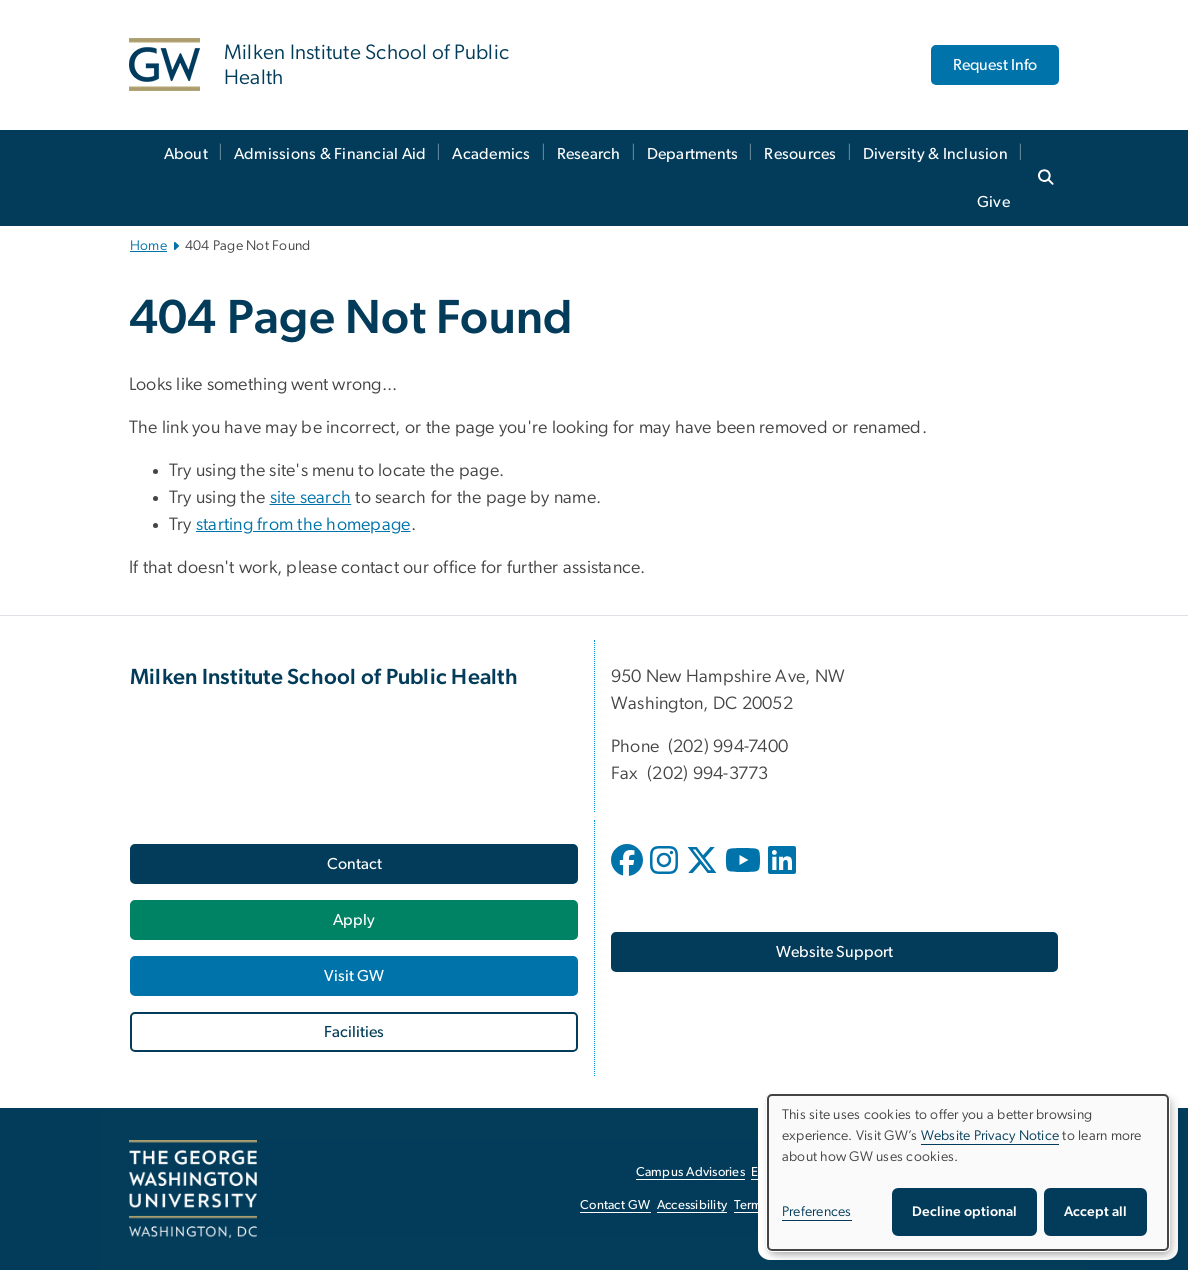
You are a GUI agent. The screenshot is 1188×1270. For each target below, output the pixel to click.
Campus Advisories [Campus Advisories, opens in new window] (690, 1172)
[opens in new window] (629, 875)
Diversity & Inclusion (935, 154)
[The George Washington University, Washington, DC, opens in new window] (193, 1189)
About (186, 154)
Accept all (1095, 1212)
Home (148, 246)
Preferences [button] (817, 1212)
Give (993, 202)
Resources (800, 154)
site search (311, 498)
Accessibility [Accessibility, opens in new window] (692, 1205)
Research (589, 154)
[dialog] (968, 1172)
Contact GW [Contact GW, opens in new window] (615, 1205)
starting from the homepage (303, 525)
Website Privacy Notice (990, 1136)
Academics (491, 154)
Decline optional (964, 1212)
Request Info (995, 65)
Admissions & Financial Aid (330, 154)
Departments (693, 154)
